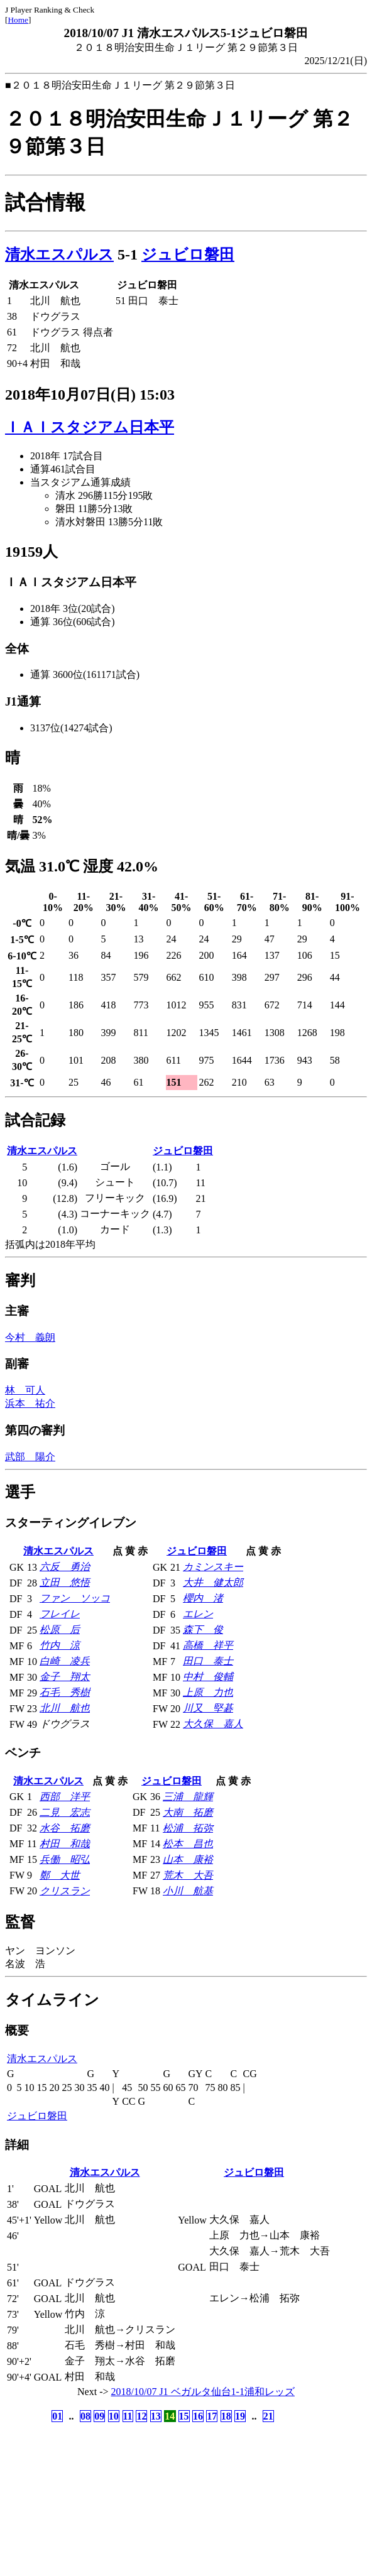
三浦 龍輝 (188, 1796)
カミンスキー (213, 1566)
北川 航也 (65, 1708)
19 (240, 2416)
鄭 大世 (60, 1875)
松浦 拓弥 (188, 1828)
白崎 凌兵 (65, 1661)
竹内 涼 (60, 1645)
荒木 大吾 (188, 1875)
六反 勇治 (65, 1566)
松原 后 (60, 1629)
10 (114, 2416)
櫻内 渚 (203, 1598)
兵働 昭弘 (65, 1859)
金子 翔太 (65, 1676)
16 (198, 2416)
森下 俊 (203, 1629)
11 (128, 2416)
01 (57, 2416)
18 (226, 2416)
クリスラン (65, 1891)
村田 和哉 (65, 1843)
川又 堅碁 (208, 1708)
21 (268, 2416)
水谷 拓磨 (65, 1828)
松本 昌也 (188, 1843)
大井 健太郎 (213, 1582)
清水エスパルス (59, 254)
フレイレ (60, 1613)
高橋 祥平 (208, 1645)
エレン (198, 1613)
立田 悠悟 (65, 1582)
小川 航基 (188, 1891)
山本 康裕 (188, 1859)
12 (141, 2416)
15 (184, 2416)
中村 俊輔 (208, 1676)
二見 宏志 (65, 1812)
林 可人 (25, 1390)
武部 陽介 (30, 1456)
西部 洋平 (65, 1796)
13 (156, 2416)
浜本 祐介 (30, 1403)
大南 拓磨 (188, 1812)
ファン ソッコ (75, 1598)
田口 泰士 (208, 1661)
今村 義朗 (30, 1337)
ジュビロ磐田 (187, 254)
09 (99, 2416)
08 (85, 2416)
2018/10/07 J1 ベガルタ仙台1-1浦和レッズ (203, 2391)
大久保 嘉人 (213, 1723)
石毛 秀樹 (65, 1692)
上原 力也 (208, 1692)
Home (18, 20)
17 (212, 2416)
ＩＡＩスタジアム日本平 (89, 427)
